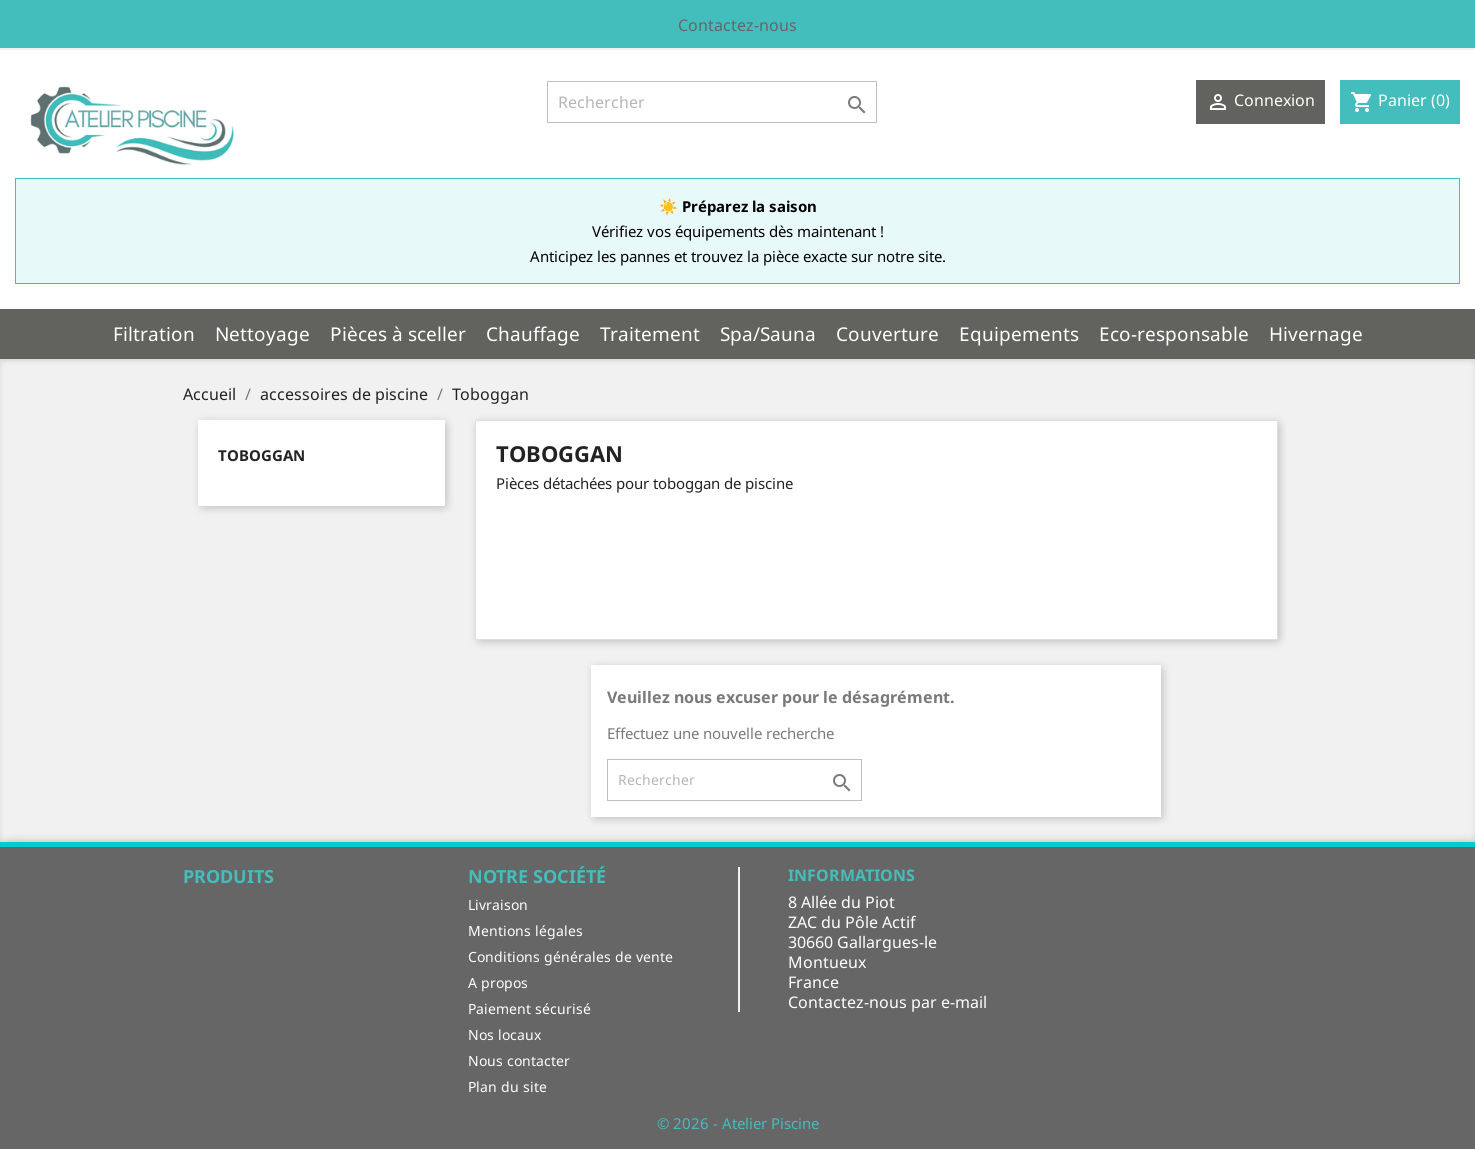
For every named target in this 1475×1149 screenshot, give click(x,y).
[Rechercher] (712, 102)
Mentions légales (525, 930)
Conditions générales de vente (570, 956)
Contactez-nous (737, 25)
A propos (498, 982)
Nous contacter (519, 1060)
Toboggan (261, 455)
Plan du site (507, 1086)
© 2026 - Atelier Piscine (738, 1123)
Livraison (498, 904)
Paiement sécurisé (529, 1008)
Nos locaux (504, 1034)
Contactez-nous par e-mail (887, 1002)
